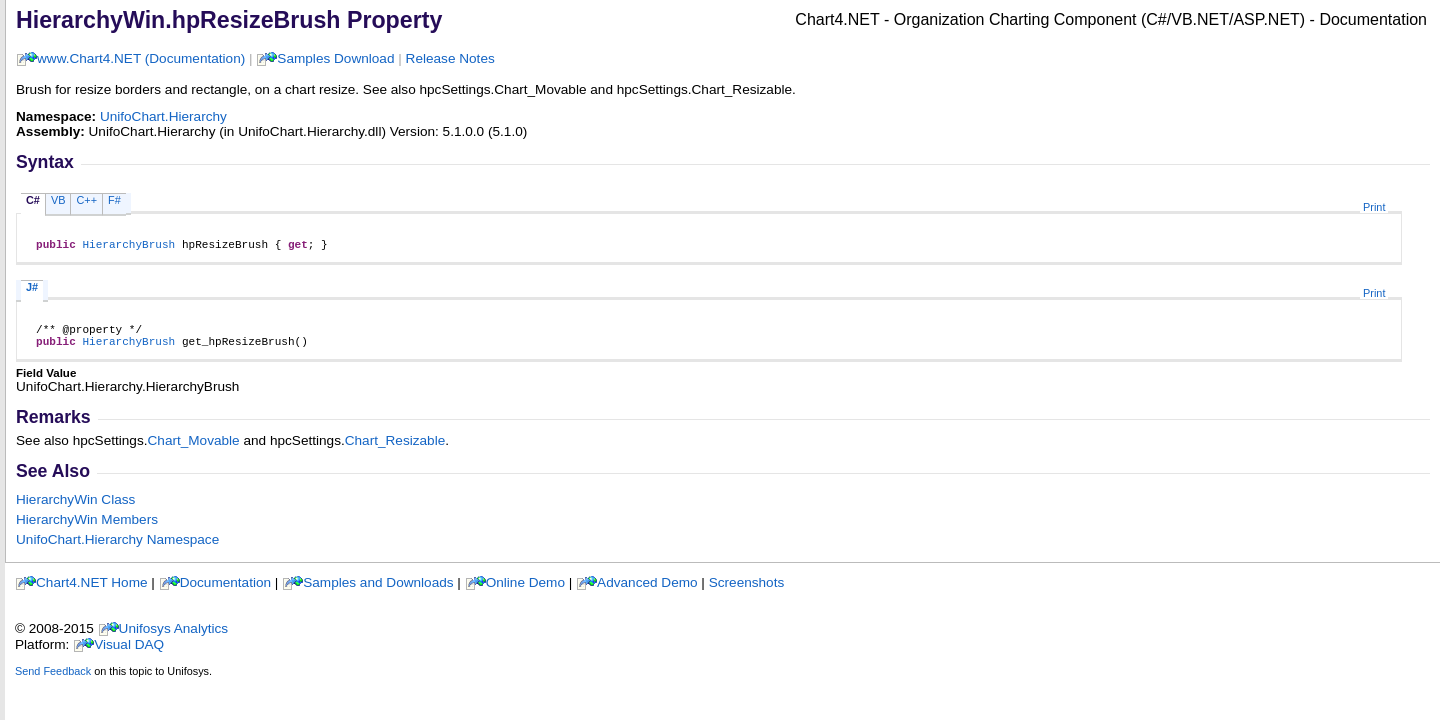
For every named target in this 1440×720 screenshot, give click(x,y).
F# (114, 200)
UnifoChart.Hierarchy (163, 116)
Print (1374, 207)
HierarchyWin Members (87, 528)
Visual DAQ (129, 653)
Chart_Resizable (395, 449)
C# (33, 200)
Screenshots (747, 591)
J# (32, 290)
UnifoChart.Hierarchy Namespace (117, 548)
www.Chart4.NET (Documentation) (141, 58)
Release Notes (450, 58)
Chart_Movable (194, 449)
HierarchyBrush (128, 246)
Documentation (225, 591)
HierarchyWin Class (75, 508)
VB (58, 200)
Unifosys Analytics (174, 637)
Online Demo (525, 591)
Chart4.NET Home (92, 591)
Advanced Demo (647, 591)
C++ (86, 200)
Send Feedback (53, 680)
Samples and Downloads (378, 591)
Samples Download (335, 58)
